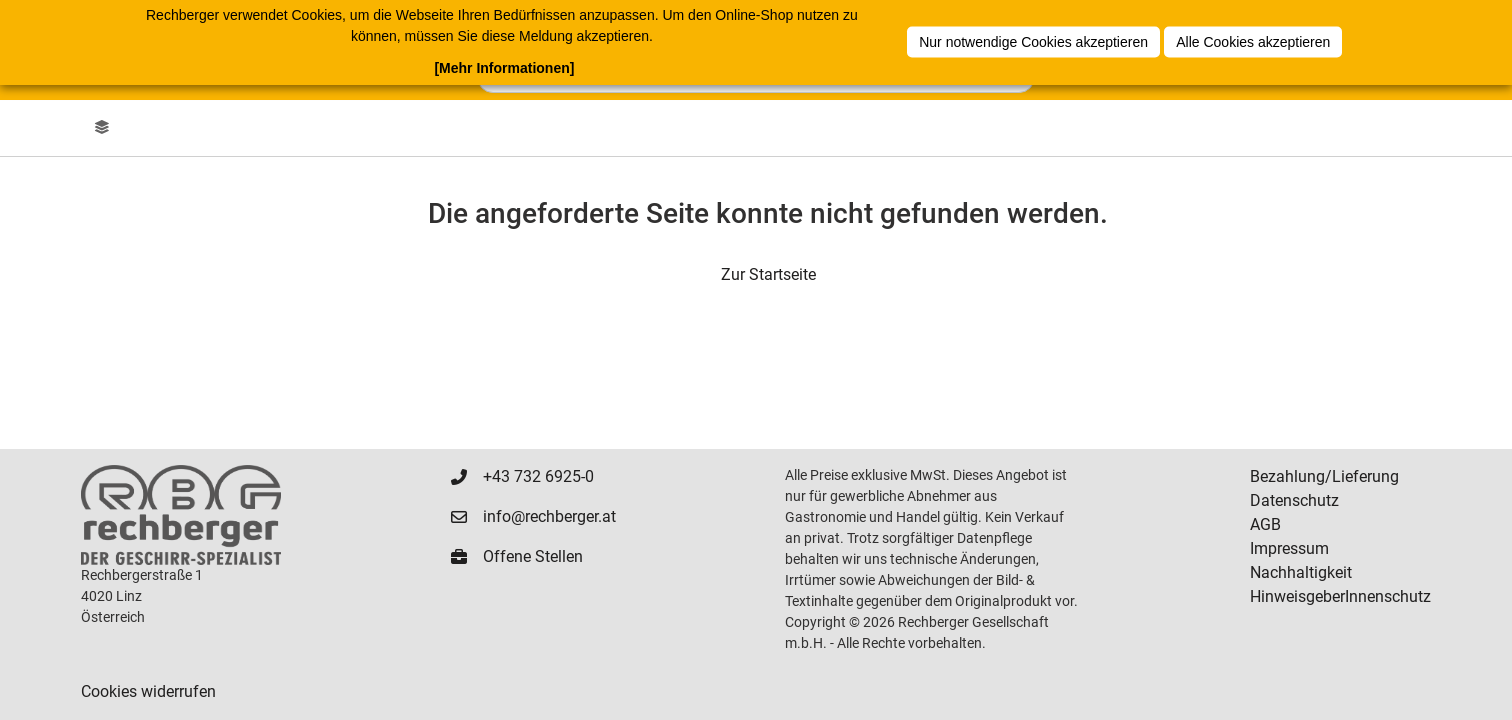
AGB (1265, 524)
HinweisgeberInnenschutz (1340, 596)
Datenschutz (1294, 500)
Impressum (1289, 548)
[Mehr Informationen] (504, 68)
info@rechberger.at (549, 516)
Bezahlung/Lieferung (1324, 476)
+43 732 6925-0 (538, 476)
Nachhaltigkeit (1301, 572)
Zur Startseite (768, 274)
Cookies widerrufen (148, 691)
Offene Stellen (533, 556)
